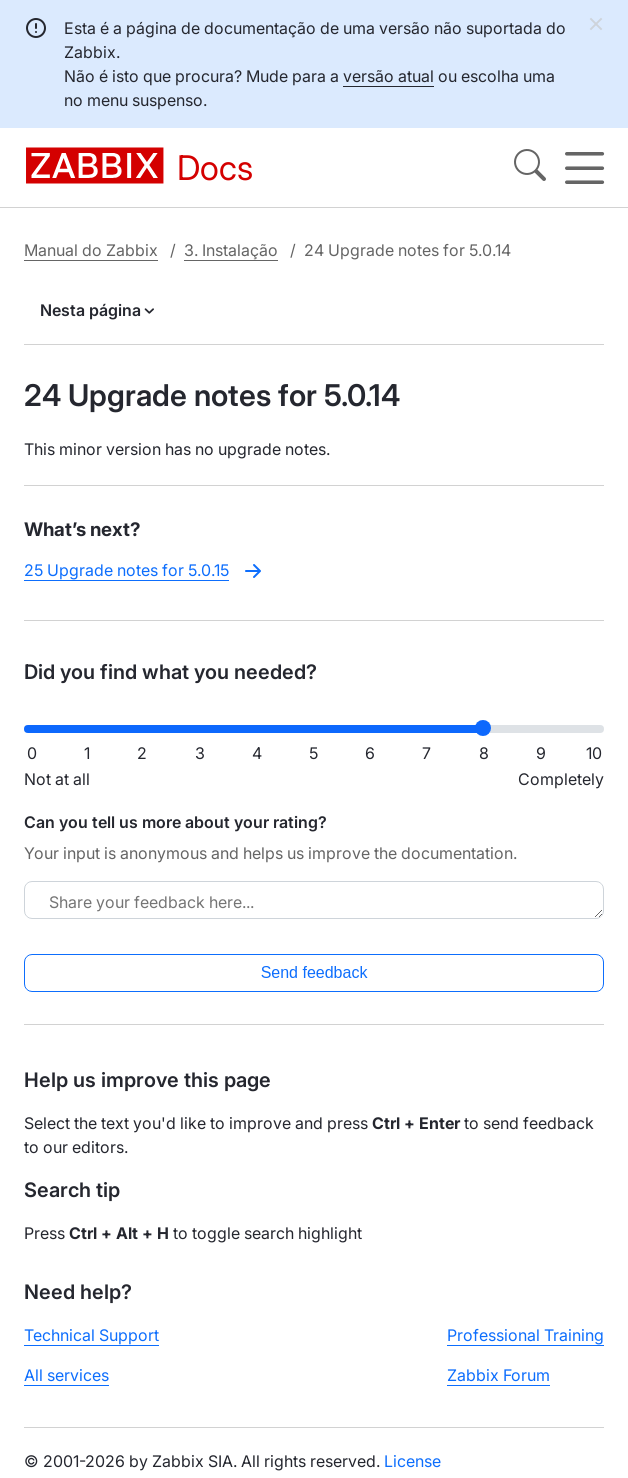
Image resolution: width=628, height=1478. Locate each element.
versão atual (388, 76)
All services (66, 1375)
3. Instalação (231, 250)
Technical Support (91, 1335)
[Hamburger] (584, 168)
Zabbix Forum (498, 1375)
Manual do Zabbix (91, 250)
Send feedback (314, 972)
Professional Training (525, 1335)
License (412, 1461)
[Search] (530, 168)
